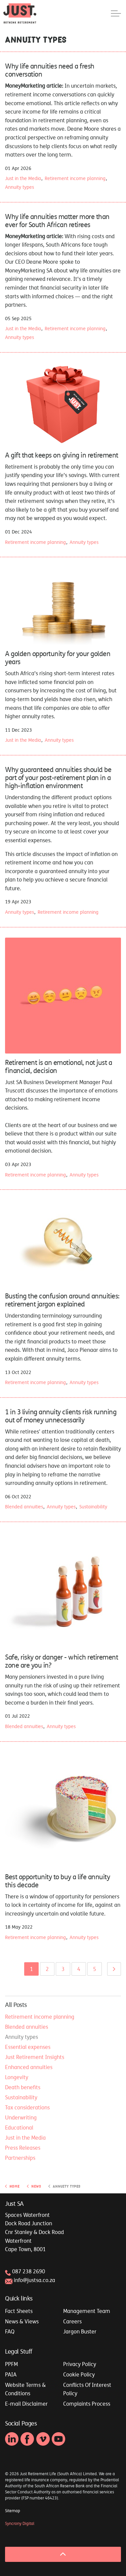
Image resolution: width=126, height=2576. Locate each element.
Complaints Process (86, 2403)
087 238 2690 (28, 2271)
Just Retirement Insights (34, 2057)
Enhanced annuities (28, 2067)
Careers (72, 2321)
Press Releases (22, 2147)
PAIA (10, 2374)
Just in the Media (23, 178)
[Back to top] (63, 2554)
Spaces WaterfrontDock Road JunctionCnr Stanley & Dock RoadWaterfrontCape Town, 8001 (34, 2232)
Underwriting (21, 2117)
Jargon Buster (79, 2331)
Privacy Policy (79, 2364)
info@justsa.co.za (34, 2280)
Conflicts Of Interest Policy (87, 2389)
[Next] (114, 1969)
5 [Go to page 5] (94, 1969)
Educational (19, 2127)
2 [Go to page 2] (47, 1969)
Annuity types (19, 187)
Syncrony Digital (19, 2523)
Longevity (16, 2077)
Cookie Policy (79, 2374)
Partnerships (20, 2157)
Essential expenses (27, 2047)
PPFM (11, 2364)
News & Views (22, 2321)
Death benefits (22, 2087)
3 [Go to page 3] (63, 1969)
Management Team (86, 2311)
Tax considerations (27, 2107)
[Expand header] (116, 13)
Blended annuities (24, 1507)
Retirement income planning (75, 178)
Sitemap (12, 2511)
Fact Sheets (19, 2311)
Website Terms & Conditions (25, 2389)
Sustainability (93, 1507)
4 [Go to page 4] (78, 1969)
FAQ (9, 2331)
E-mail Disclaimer (26, 2403)
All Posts (16, 2005)
